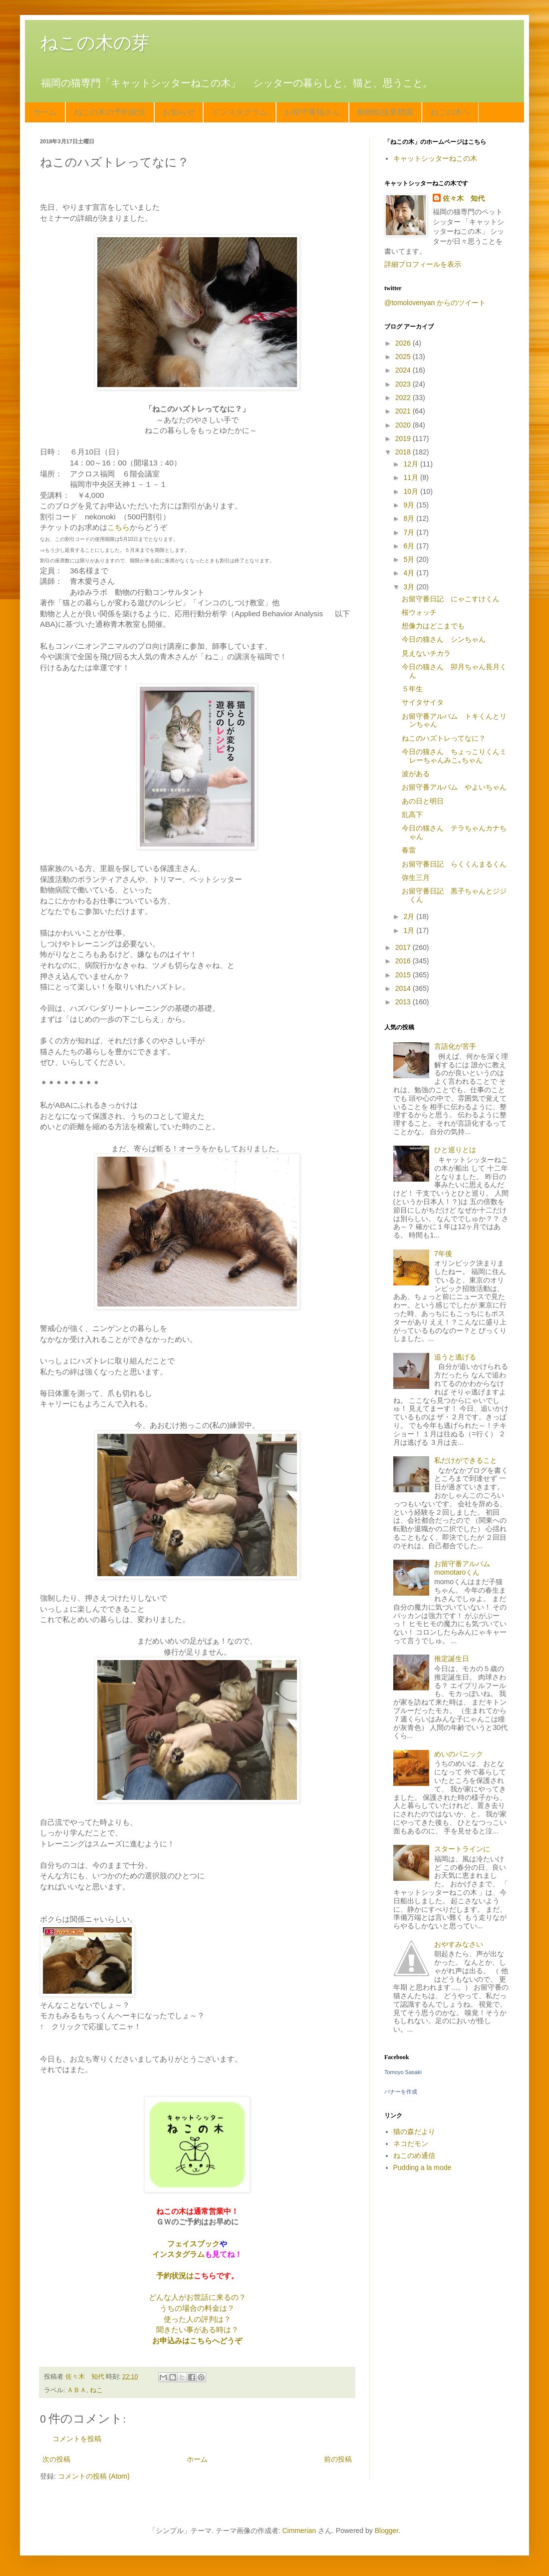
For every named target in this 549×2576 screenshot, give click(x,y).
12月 (411, 464)
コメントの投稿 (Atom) (94, 2476)
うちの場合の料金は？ (197, 2308)
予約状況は (175, 2275)
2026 (404, 343)
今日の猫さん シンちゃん (444, 639)
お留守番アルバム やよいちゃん (454, 787)
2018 (404, 452)
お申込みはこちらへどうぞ (197, 2340)
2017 (404, 947)
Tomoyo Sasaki (403, 2072)
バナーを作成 (400, 2092)
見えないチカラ (426, 653)
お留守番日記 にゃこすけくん (451, 599)
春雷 (409, 850)
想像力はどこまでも (433, 626)
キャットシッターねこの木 (435, 158)
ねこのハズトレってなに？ (444, 738)
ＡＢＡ (76, 2390)
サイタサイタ (423, 702)
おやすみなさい (458, 1944)
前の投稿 (338, 2459)
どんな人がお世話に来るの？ (197, 2297)
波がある (416, 774)
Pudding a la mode (422, 2167)
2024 (404, 370)
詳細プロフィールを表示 (422, 264)
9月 (409, 505)
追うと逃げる (455, 1357)
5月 (409, 559)
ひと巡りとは (455, 1150)
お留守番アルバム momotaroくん (465, 1568)
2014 (404, 988)
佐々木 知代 (464, 198)
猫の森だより (414, 2132)
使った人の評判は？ (197, 2319)
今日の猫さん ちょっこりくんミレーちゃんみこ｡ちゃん (454, 756)
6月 (409, 546)
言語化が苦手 (455, 1046)
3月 (409, 587)
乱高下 (412, 815)
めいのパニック (458, 1754)
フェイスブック (193, 2243)
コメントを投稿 (76, 2439)
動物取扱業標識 (385, 112)
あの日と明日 (423, 801)
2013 (404, 1002)
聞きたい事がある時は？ (197, 2329)
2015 (404, 975)
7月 (409, 532)
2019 (404, 438)
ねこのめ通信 (414, 2155)
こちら (118, 527)
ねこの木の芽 (95, 42)
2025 (404, 357)
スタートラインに (462, 1849)
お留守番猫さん (312, 112)
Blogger (386, 2531)
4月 (409, 573)
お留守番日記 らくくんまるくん (454, 864)
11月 (411, 477)
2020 (404, 425)
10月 (411, 491)
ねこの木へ (450, 112)
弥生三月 (416, 877)
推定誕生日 (451, 1659)
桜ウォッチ (419, 612)
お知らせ (179, 112)
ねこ (96, 2390)
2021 (404, 411)
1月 (409, 930)
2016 (404, 961)
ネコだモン (410, 2143)
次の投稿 (56, 2459)
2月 (409, 916)
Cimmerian (299, 2531)
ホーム (45, 112)
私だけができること (465, 1460)
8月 (409, 518)
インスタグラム (240, 112)
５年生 (412, 689)
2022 (404, 398)
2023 (404, 384)
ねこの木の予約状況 (110, 112)
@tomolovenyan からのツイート (435, 303)
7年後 (443, 1254)
